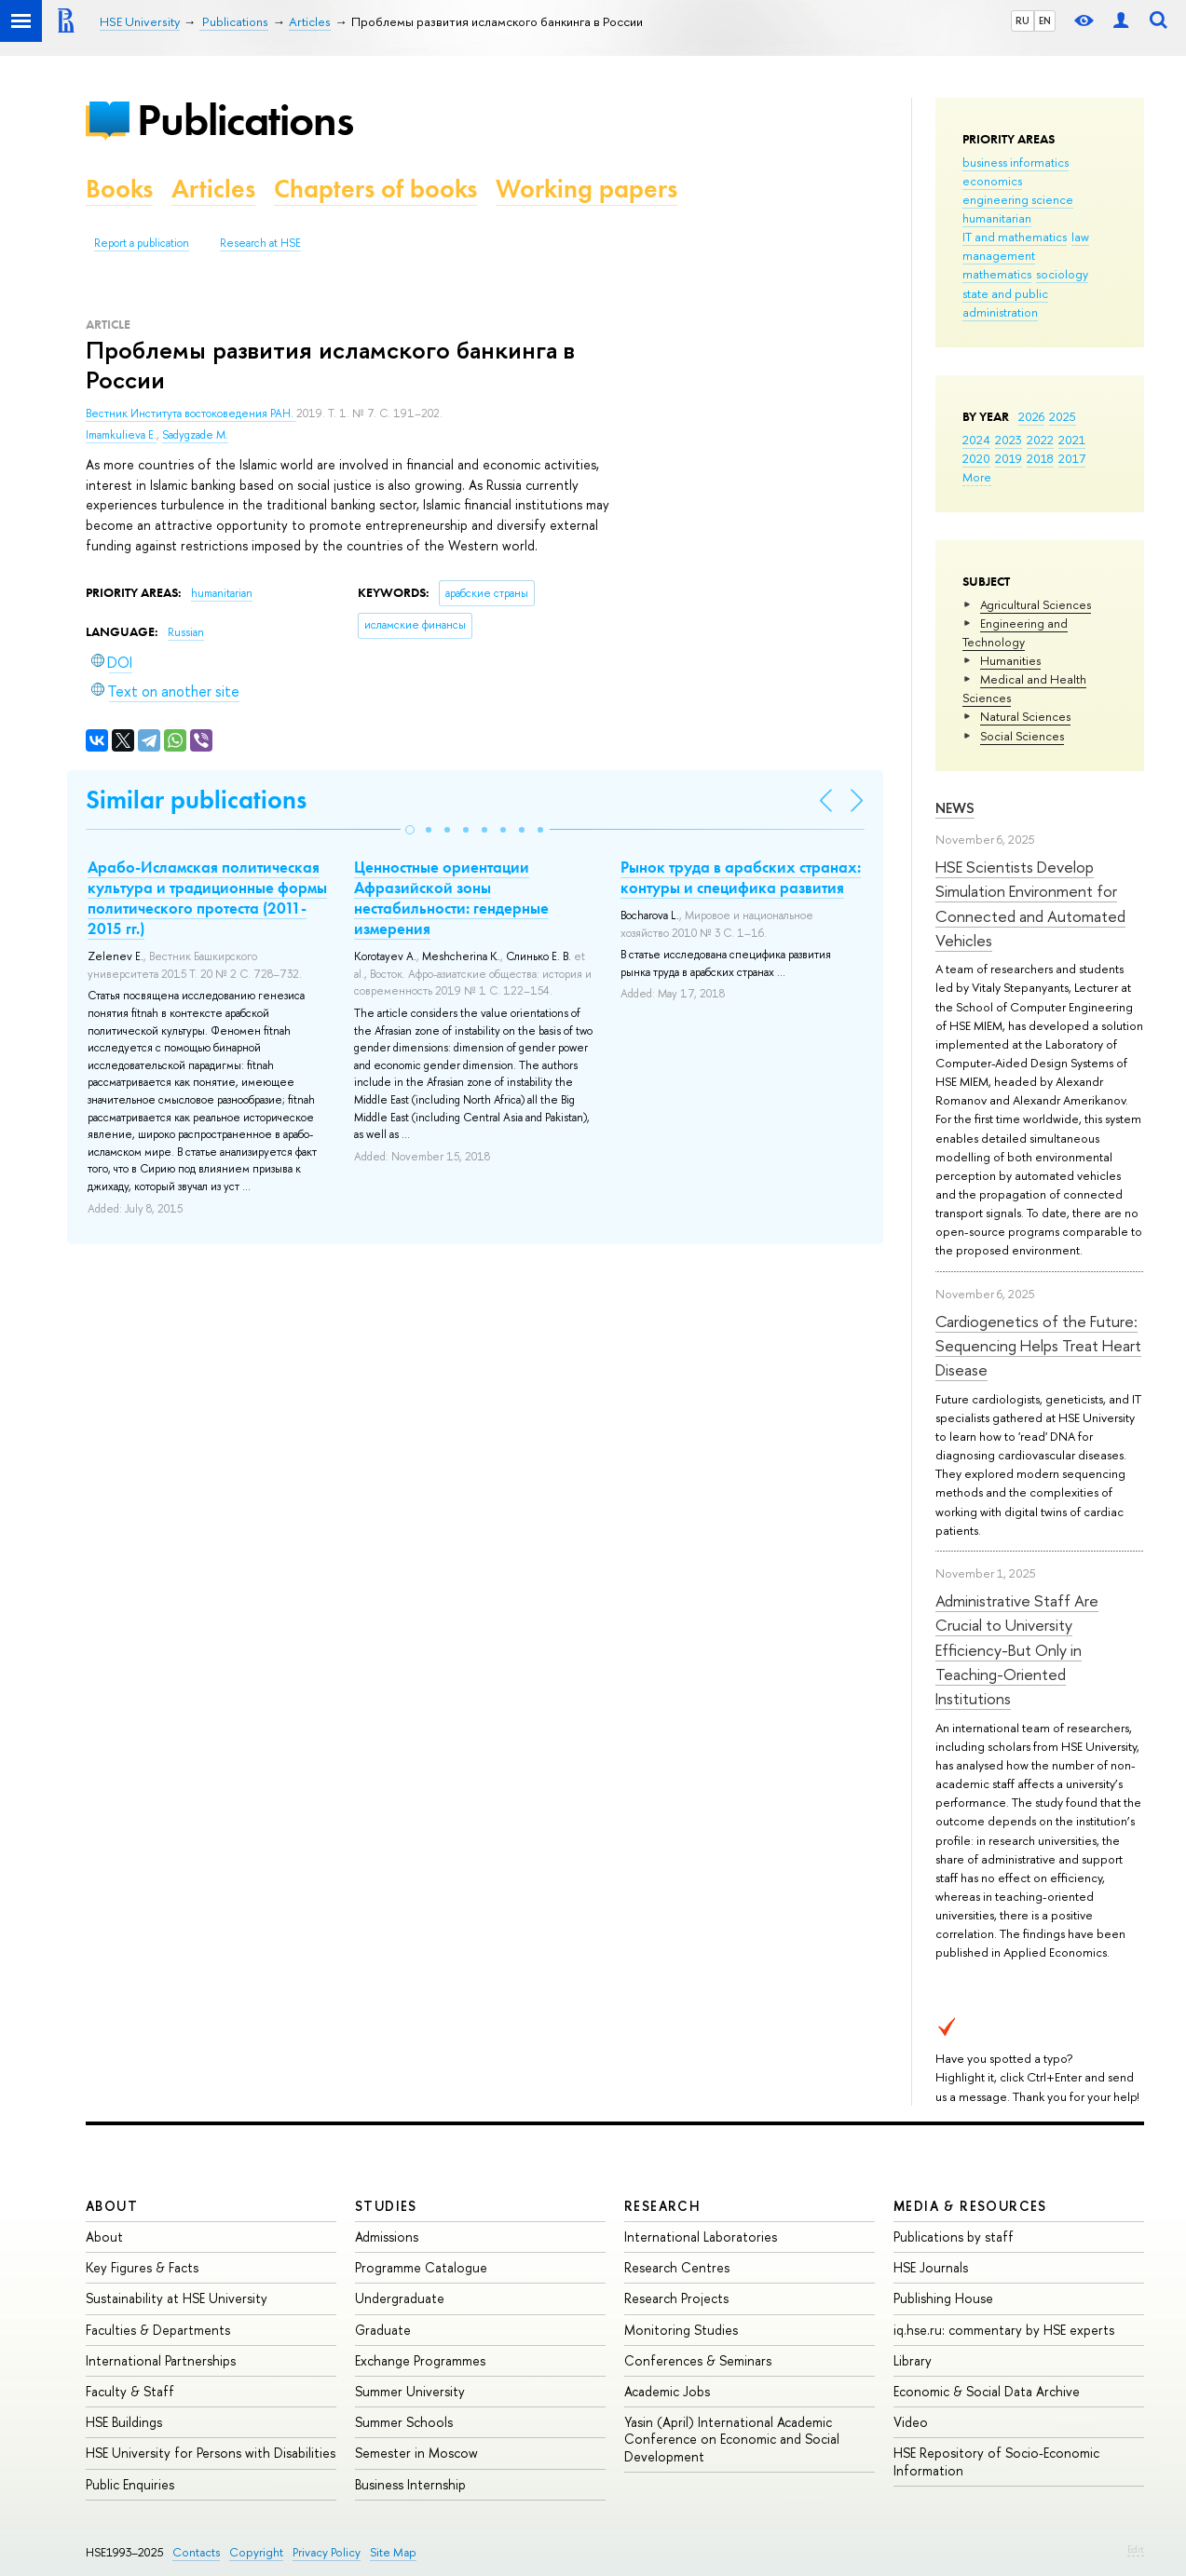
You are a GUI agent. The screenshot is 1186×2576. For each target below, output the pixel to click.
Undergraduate (399, 2298)
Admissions (386, 2236)
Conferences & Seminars (697, 2360)
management (998, 255)
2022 (1040, 439)
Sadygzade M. (195, 434)
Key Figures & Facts (142, 2267)
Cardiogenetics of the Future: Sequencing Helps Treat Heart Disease (1038, 1345)
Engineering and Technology (1015, 632)
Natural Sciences (1025, 716)
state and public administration (1005, 302)
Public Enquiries (130, 2484)
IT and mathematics (1014, 236)
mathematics (996, 273)
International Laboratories (700, 2236)
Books (119, 188)
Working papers (586, 188)
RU (1022, 20)
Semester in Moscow (416, 2452)
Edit (1135, 2549)
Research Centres (676, 2267)
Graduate (383, 2330)
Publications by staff (953, 2236)
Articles (213, 188)
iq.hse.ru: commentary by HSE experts (1003, 2330)
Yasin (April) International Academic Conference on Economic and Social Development (731, 2438)
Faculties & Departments (158, 2330)
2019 (1008, 458)
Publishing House (943, 2298)
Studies (386, 2206)
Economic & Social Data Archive (986, 2391)
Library (912, 2360)
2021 (1071, 439)
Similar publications (196, 799)
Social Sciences (1022, 735)
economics (992, 180)
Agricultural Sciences (1035, 604)
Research (662, 2206)
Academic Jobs (667, 2391)
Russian (186, 632)
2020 (976, 458)
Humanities (1010, 660)
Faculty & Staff (130, 2391)
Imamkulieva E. (121, 434)
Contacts (196, 2552)
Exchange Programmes (420, 2360)
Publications (245, 119)
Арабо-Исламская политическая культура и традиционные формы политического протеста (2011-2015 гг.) (207, 898)
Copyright (256, 2552)
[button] (410, 829)
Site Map (393, 2552)
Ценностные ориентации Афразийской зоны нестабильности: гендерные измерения (451, 898)
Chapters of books (375, 188)
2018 (1040, 458)
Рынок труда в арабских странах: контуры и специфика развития (740, 877)
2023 (1008, 439)
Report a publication (141, 243)
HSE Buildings (124, 2422)
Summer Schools (404, 2422)
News (955, 808)
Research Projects (676, 2298)
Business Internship (410, 2484)
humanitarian (996, 218)
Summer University (410, 2391)
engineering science (1017, 199)
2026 (1031, 416)
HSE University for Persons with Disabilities (210, 2452)
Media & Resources (970, 2206)
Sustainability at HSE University (176, 2298)
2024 (976, 439)
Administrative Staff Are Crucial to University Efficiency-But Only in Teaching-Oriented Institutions (1016, 1649)
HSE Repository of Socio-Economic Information (996, 2461)
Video (910, 2422)
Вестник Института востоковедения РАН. (191, 413)
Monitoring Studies (681, 2330)
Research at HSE (260, 243)
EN (1045, 20)
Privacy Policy (327, 2552)
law (1080, 236)
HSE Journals (930, 2267)
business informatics (1015, 162)
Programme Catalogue (421, 2267)
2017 (1071, 458)
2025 (1062, 416)
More (976, 476)
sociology (1062, 273)
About (112, 2206)
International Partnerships (161, 2360)
